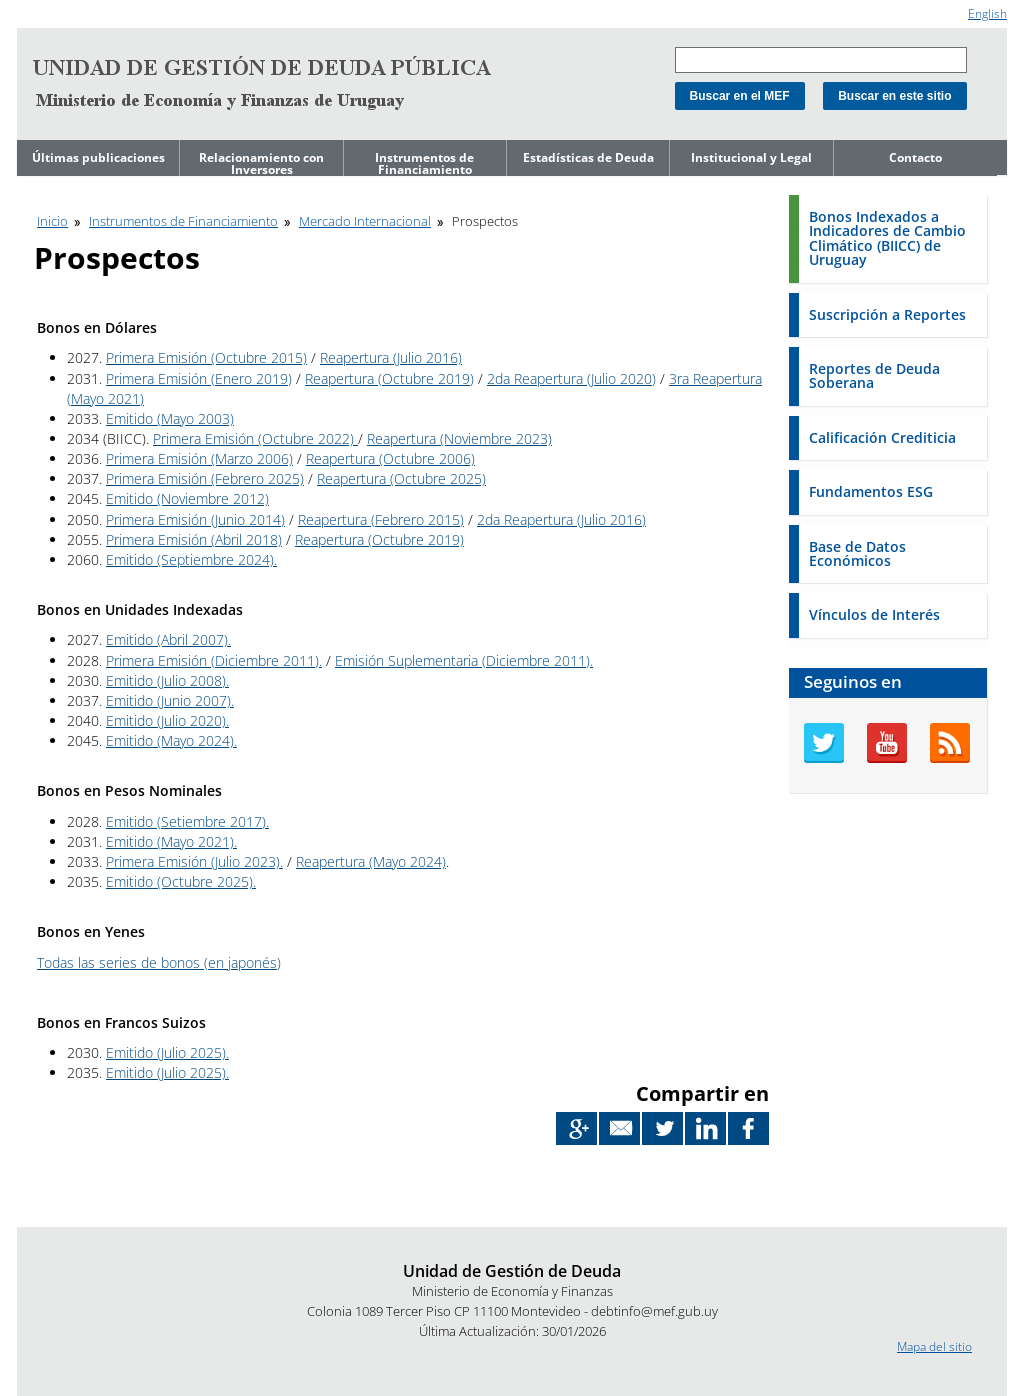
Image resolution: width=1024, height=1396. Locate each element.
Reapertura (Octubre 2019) (389, 378)
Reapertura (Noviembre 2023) (459, 438)
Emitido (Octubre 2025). (181, 881)
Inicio (52, 221)
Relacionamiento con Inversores (261, 163)
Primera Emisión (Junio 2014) (195, 519)
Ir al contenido (56, 8)
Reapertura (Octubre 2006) (390, 458)
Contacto (915, 157)
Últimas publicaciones (98, 157)
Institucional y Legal (751, 157)
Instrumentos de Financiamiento (424, 163)
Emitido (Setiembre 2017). (187, 821)
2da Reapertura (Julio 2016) (561, 519)
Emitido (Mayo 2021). (171, 841)
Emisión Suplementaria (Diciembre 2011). (464, 660)
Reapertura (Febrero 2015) (381, 519)
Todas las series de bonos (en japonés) (159, 962)
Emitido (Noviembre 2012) (187, 498)
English (987, 13)
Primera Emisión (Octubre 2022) (255, 438)
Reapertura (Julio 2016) (391, 357)
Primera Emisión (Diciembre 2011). (214, 660)
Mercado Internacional (365, 221)
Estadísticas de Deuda (588, 157)
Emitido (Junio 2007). (170, 700)
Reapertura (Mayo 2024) (371, 861)
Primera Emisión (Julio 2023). (194, 861)
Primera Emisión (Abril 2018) (194, 539)
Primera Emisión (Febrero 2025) (205, 478)
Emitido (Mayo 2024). (171, 740)
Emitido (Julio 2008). (167, 680)
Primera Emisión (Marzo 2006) (199, 458)
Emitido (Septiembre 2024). (191, 559)
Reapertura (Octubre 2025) (401, 478)
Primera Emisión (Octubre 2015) (206, 357)
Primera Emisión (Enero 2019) (199, 378)
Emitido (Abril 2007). (168, 639)
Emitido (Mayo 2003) (170, 418)
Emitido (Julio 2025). (167, 1052)
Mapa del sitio (934, 1346)
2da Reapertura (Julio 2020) (571, 378)
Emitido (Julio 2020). (167, 720)
